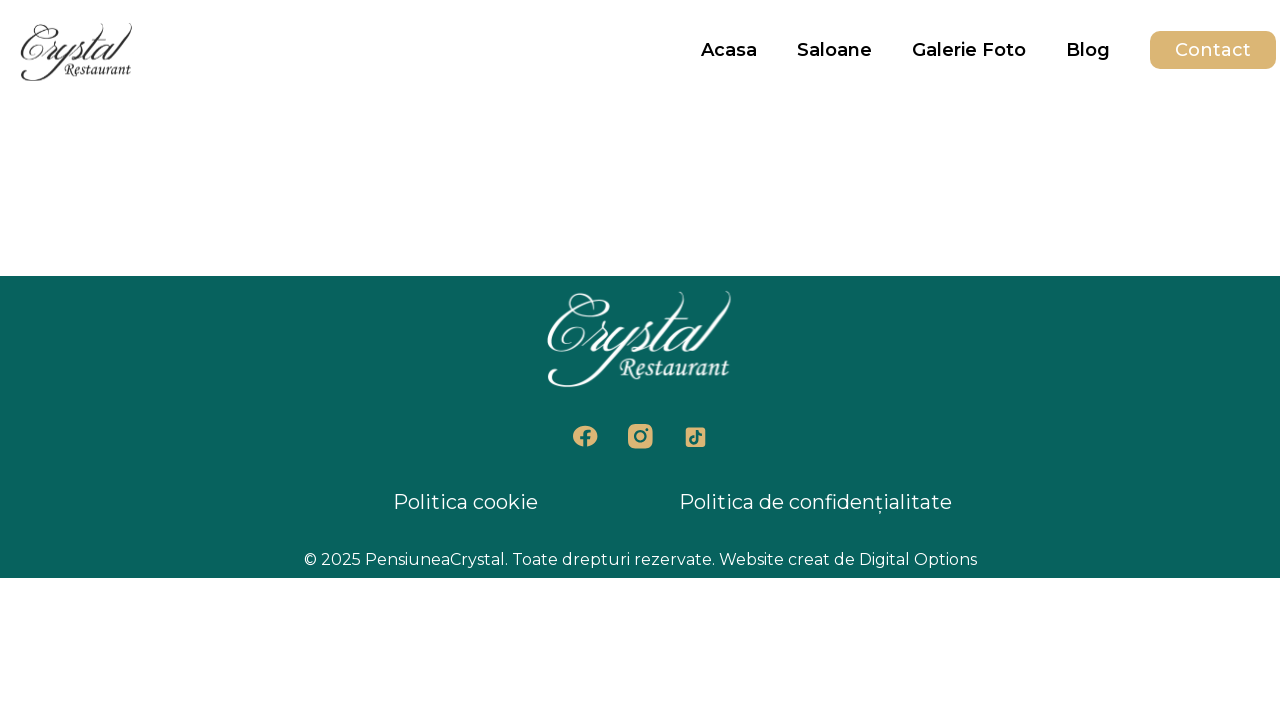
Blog (1088, 50)
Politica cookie (465, 502)
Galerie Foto (969, 50)
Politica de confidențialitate (815, 502)
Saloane (834, 50)
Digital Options (918, 559)
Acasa (729, 50)
